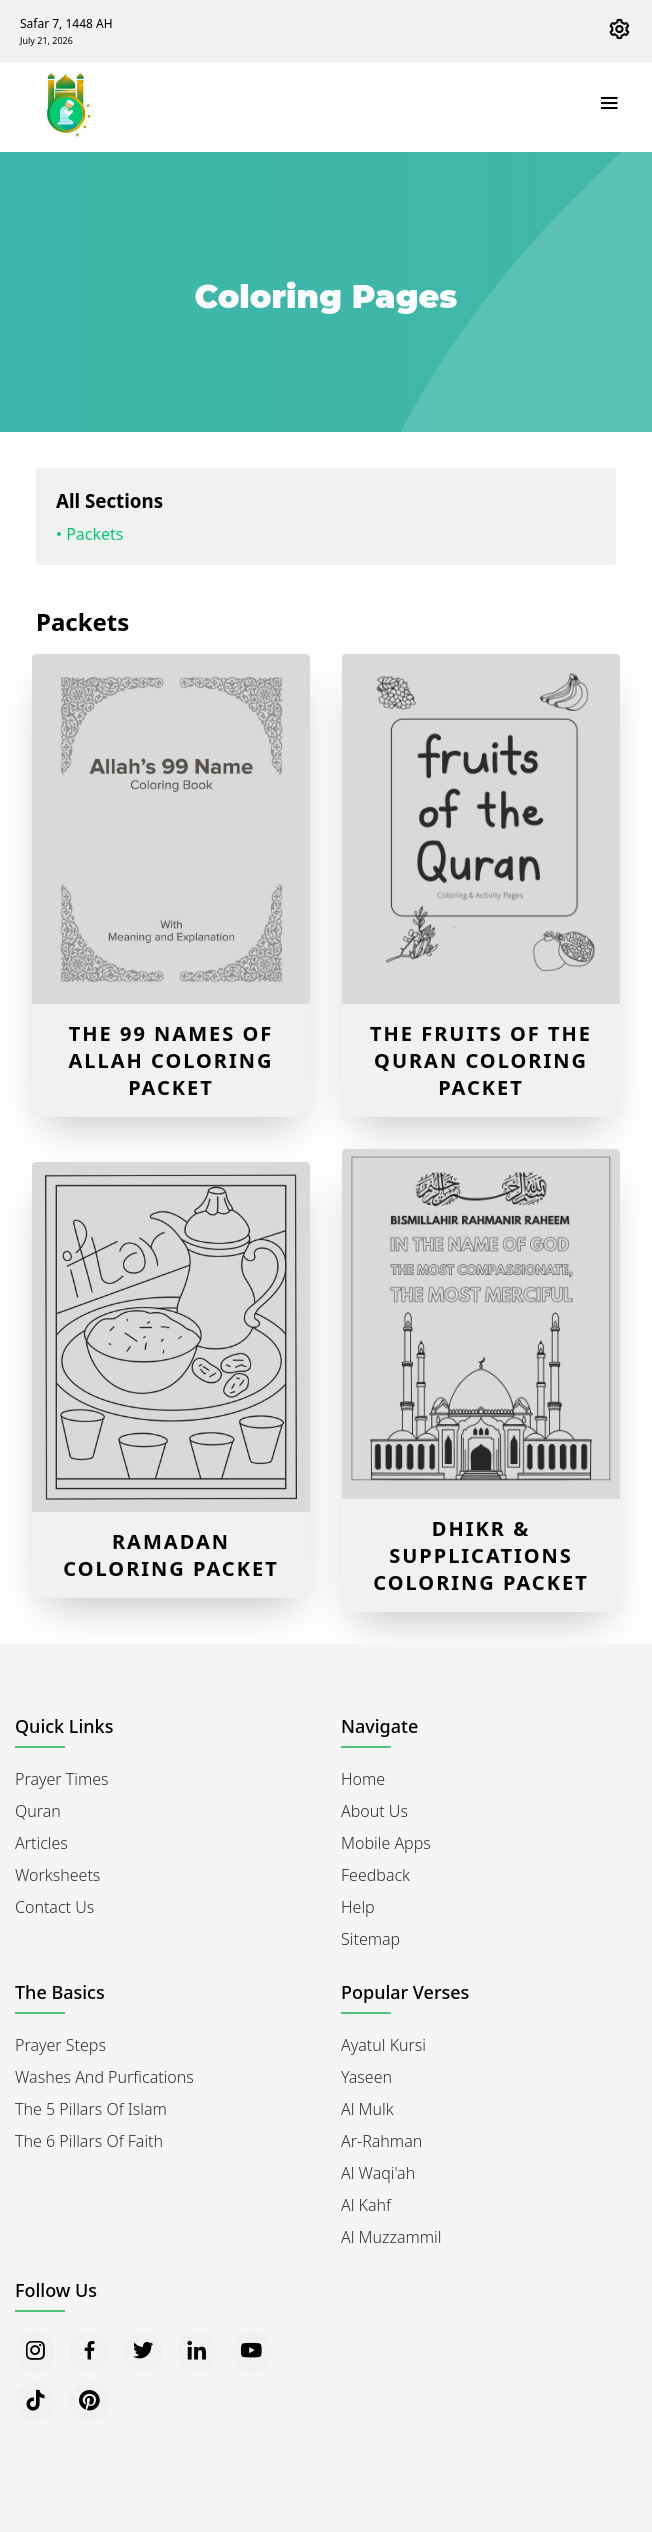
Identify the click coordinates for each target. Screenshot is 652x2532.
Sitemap (370, 1939)
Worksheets (57, 1875)
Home (363, 1779)
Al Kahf (366, 2205)
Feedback (375, 1875)
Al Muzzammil (391, 2237)
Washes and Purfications (104, 2077)
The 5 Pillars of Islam (91, 2109)
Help (358, 1907)
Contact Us (54, 1907)
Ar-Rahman (381, 2141)
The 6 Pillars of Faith (89, 2141)
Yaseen (366, 2077)
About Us (374, 1811)
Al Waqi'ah (378, 2173)
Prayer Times (62, 1779)
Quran (38, 1811)
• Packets (90, 534)
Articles (41, 1843)
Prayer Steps (60, 2045)
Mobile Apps (386, 1843)
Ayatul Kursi (383, 2045)
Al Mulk (367, 2109)
